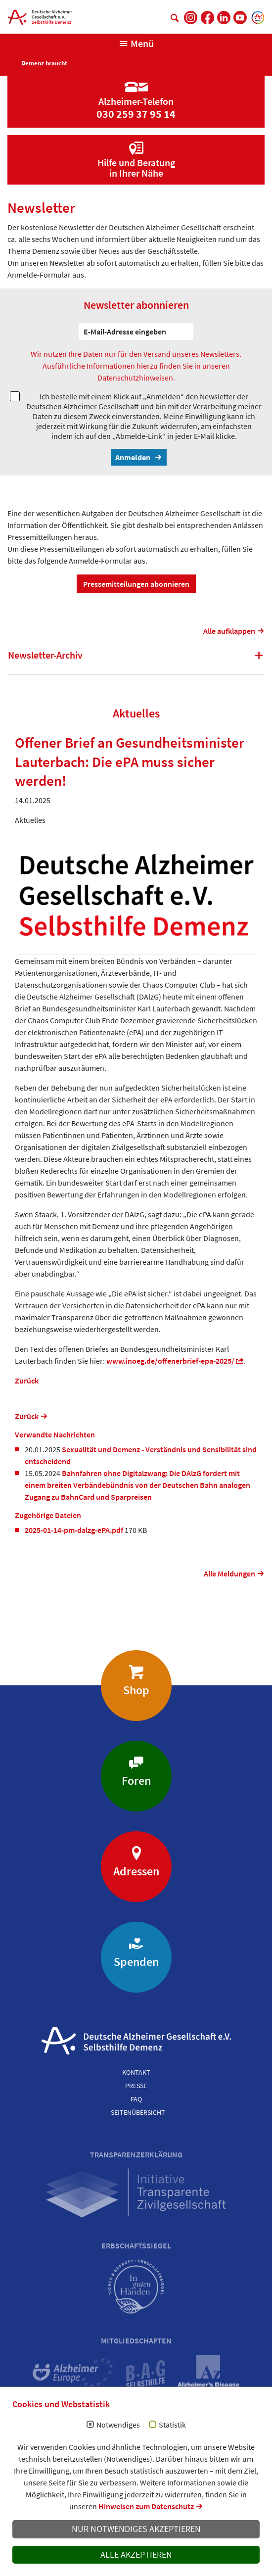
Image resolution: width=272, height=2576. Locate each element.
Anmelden (133, 457)
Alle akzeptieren (136, 2554)
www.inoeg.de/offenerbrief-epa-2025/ (170, 1361)
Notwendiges (118, 2425)
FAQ (136, 2099)
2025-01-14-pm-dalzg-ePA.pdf (75, 1530)
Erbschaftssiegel (136, 2245)
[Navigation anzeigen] (136, 43)
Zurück (27, 1380)
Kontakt (136, 2072)
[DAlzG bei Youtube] (240, 17)
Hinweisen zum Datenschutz (146, 2506)
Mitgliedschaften (136, 2340)
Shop (136, 1690)
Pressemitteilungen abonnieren (136, 584)
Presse (136, 2085)
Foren (136, 1780)
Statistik (172, 2425)
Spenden (136, 1961)
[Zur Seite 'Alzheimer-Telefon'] (136, 92)
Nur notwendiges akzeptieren (136, 2529)
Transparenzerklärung (136, 2154)
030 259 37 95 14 (136, 114)
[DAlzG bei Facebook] (207, 17)
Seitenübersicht (138, 2112)
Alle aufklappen (229, 631)
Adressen (136, 1871)
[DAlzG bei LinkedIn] (223, 17)
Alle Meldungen (229, 1573)
